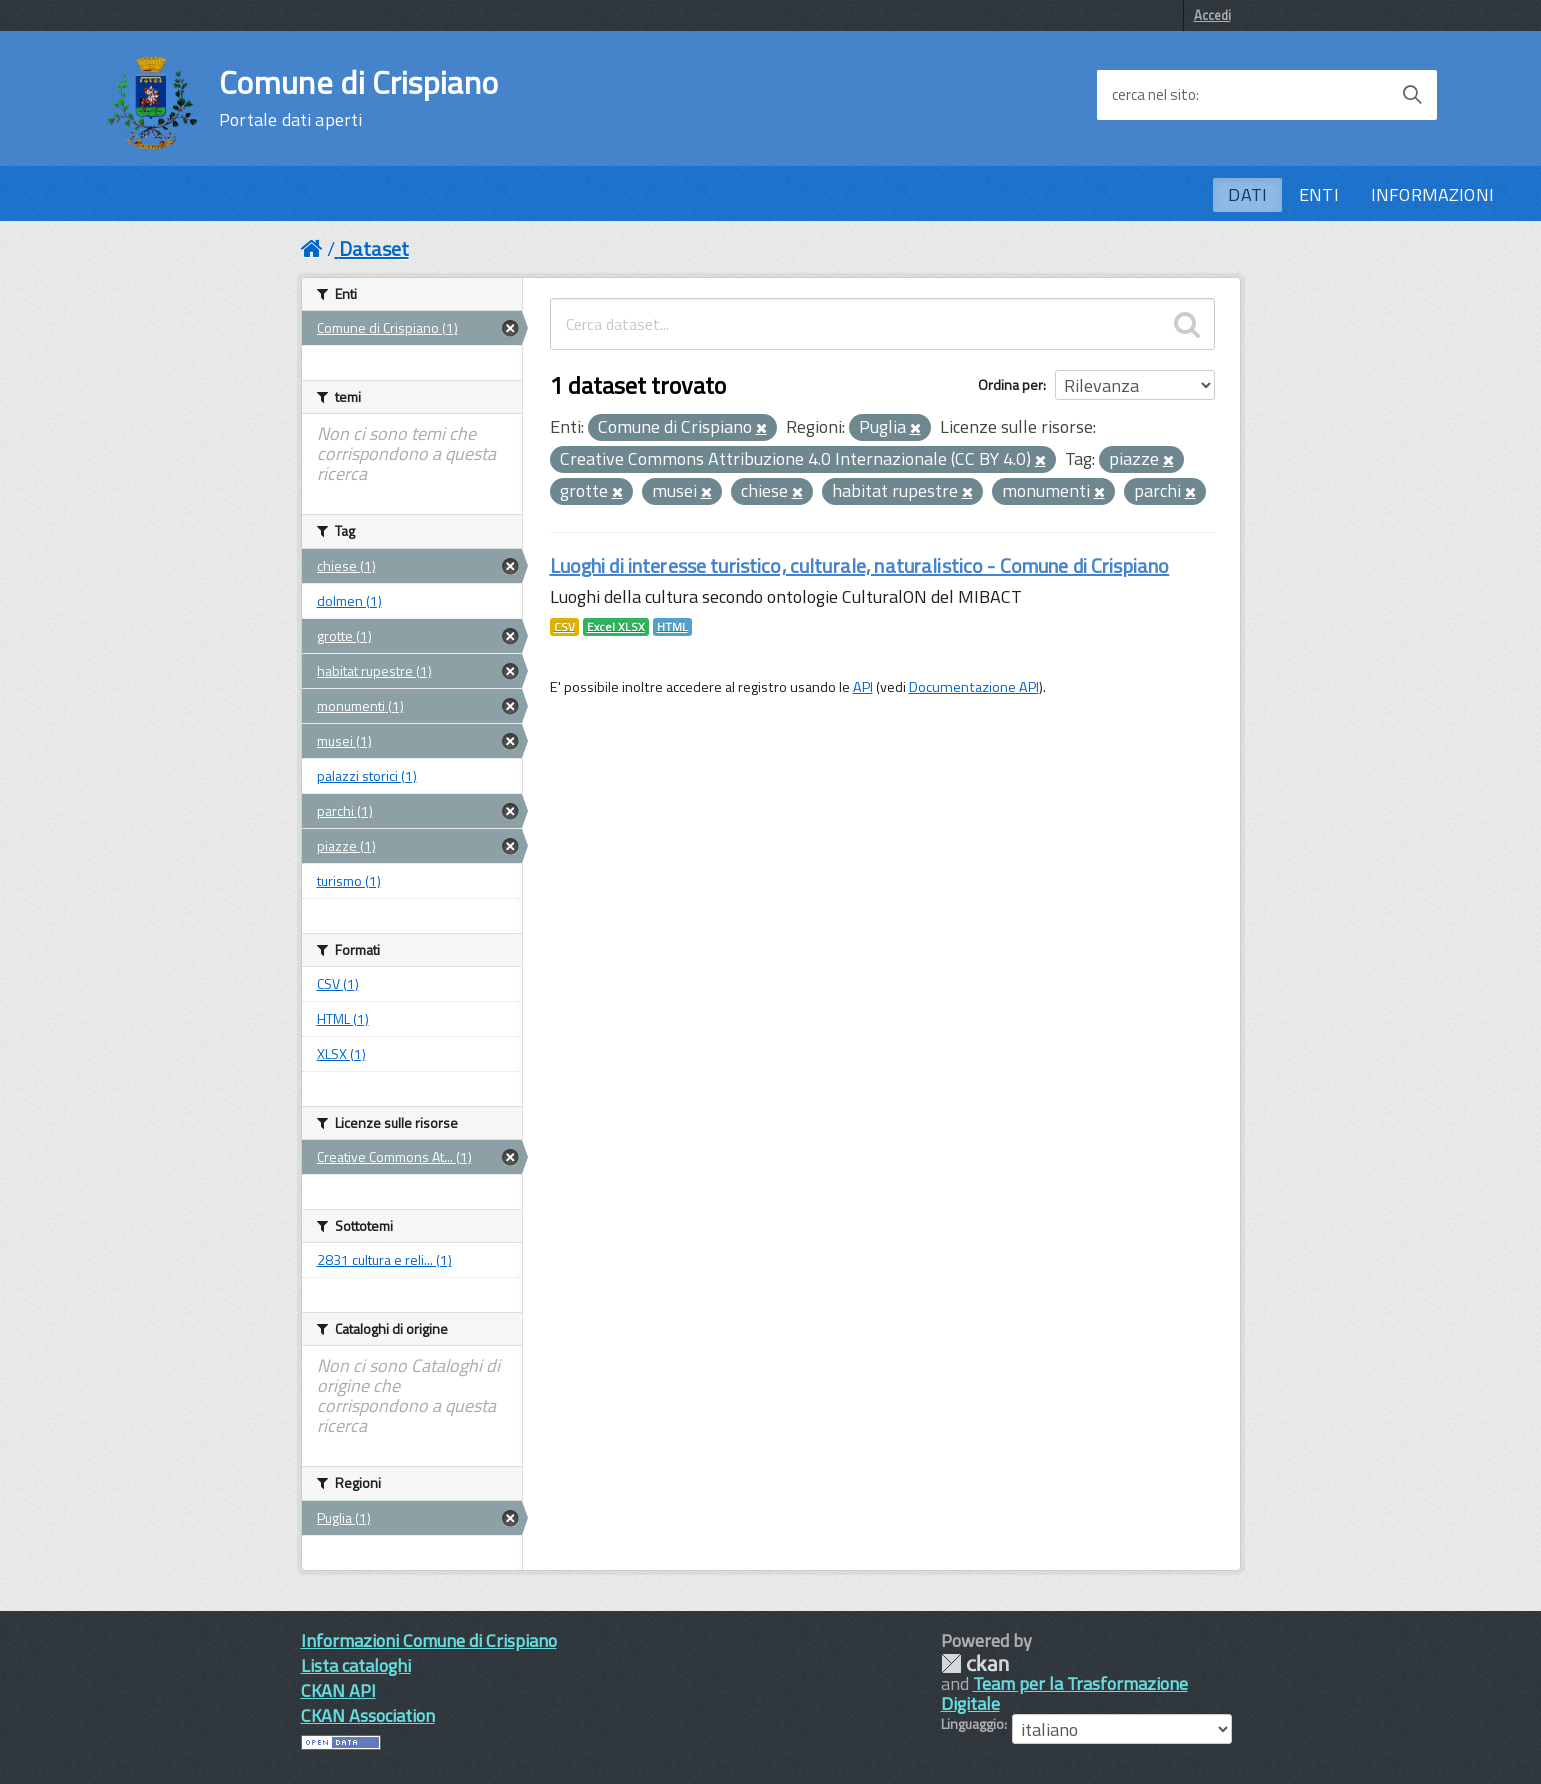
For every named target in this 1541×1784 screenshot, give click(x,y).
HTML (672, 627)
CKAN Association (368, 1715)
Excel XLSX (616, 627)
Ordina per (1010, 384)
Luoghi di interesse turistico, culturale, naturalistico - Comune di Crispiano (860, 565)
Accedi (1212, 15)
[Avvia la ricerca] (1412, 95)
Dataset (374, 248)
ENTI (1319, 194)
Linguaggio (972, 1724)
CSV (564, 627)
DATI (1247, 194)
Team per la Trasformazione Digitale (1064, 1693)
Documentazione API (974, 687)
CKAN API (338, 1690)
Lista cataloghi (356, 1665)
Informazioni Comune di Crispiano (429, 1640)
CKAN (975, 1663)
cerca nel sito (1154, 95)
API (863, 687)
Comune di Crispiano (358, 98)
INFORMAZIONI (1432, 194)
